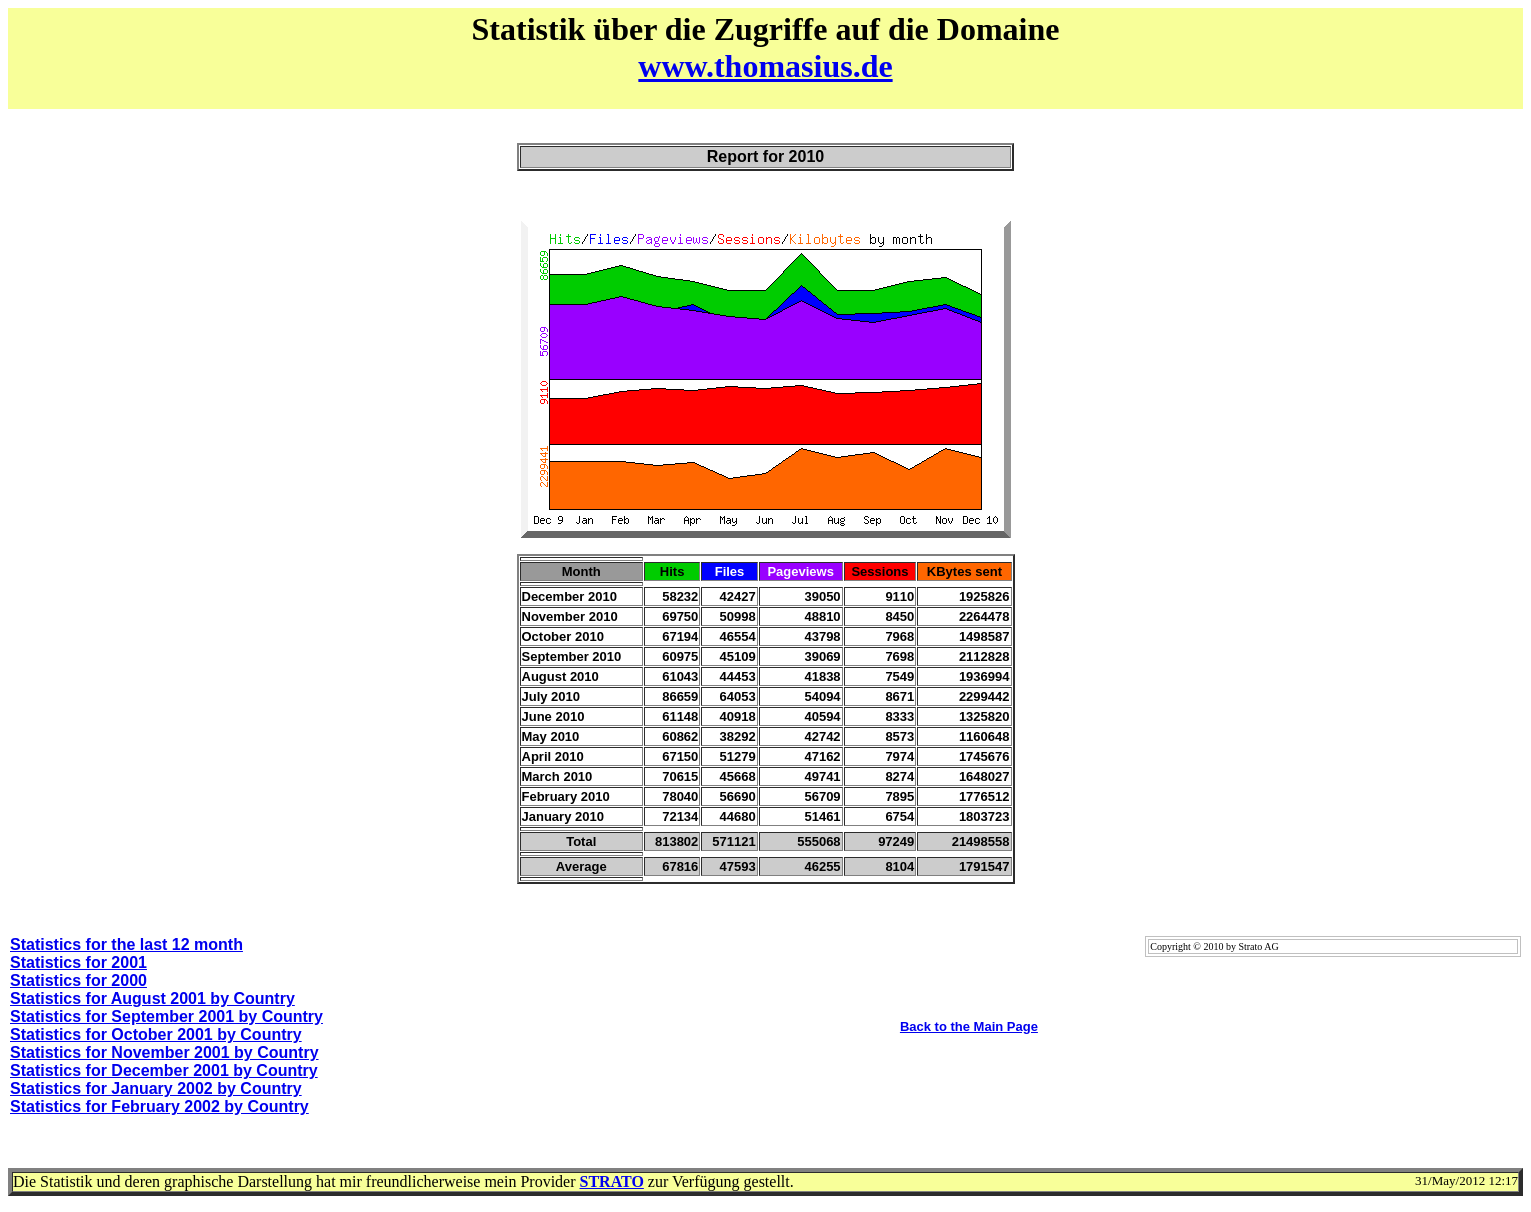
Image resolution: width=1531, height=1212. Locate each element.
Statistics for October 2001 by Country (156, 1034)
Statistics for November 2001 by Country (164, 1052)
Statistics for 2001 (78, 962)
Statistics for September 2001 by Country (166, 1016)
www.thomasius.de (765, 66)
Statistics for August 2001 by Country (152, 998)
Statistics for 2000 (78, 980)
